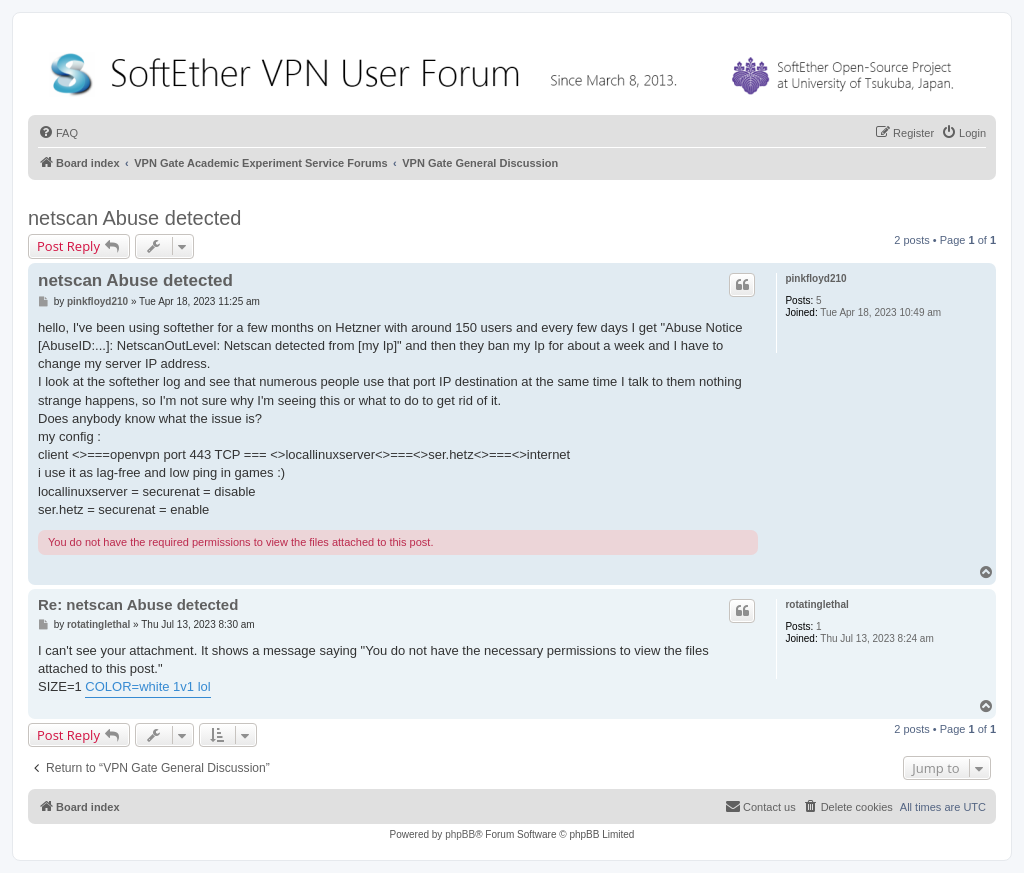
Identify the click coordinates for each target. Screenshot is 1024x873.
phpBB (460, 834)
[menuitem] (58, 133)
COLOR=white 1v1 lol (147, 686)
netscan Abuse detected (135, 218)
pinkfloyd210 (815, 278)
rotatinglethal (816, 604)
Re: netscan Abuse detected (138, 604)
